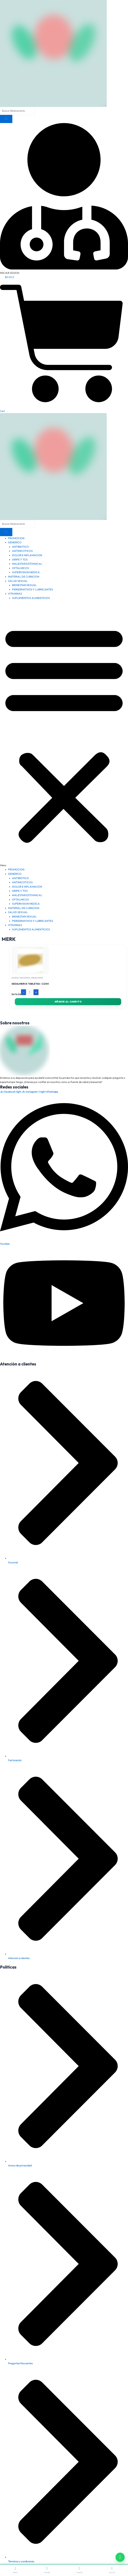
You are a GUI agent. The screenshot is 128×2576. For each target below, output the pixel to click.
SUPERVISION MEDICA (26, 572)
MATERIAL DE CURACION (23, 576)
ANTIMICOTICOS (22, 551)
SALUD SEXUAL (18, 581)
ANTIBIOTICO (20, 546)
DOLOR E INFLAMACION (27, 555)
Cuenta (79, 2570)
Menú (15, 2570)
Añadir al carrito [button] (68, 1001)
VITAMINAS (15, 593)
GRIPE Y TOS (20, 559)
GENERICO (15, 542)
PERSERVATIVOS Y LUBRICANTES (32, 589)
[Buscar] (6, 119)
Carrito (112, 2570)
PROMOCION (16, 538)
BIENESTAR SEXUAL (24, 585)
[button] (64, 736)
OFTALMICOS (20, 568)
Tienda (47, 2570)
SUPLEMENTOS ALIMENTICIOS (31, 598)
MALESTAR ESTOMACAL (27, 563)
